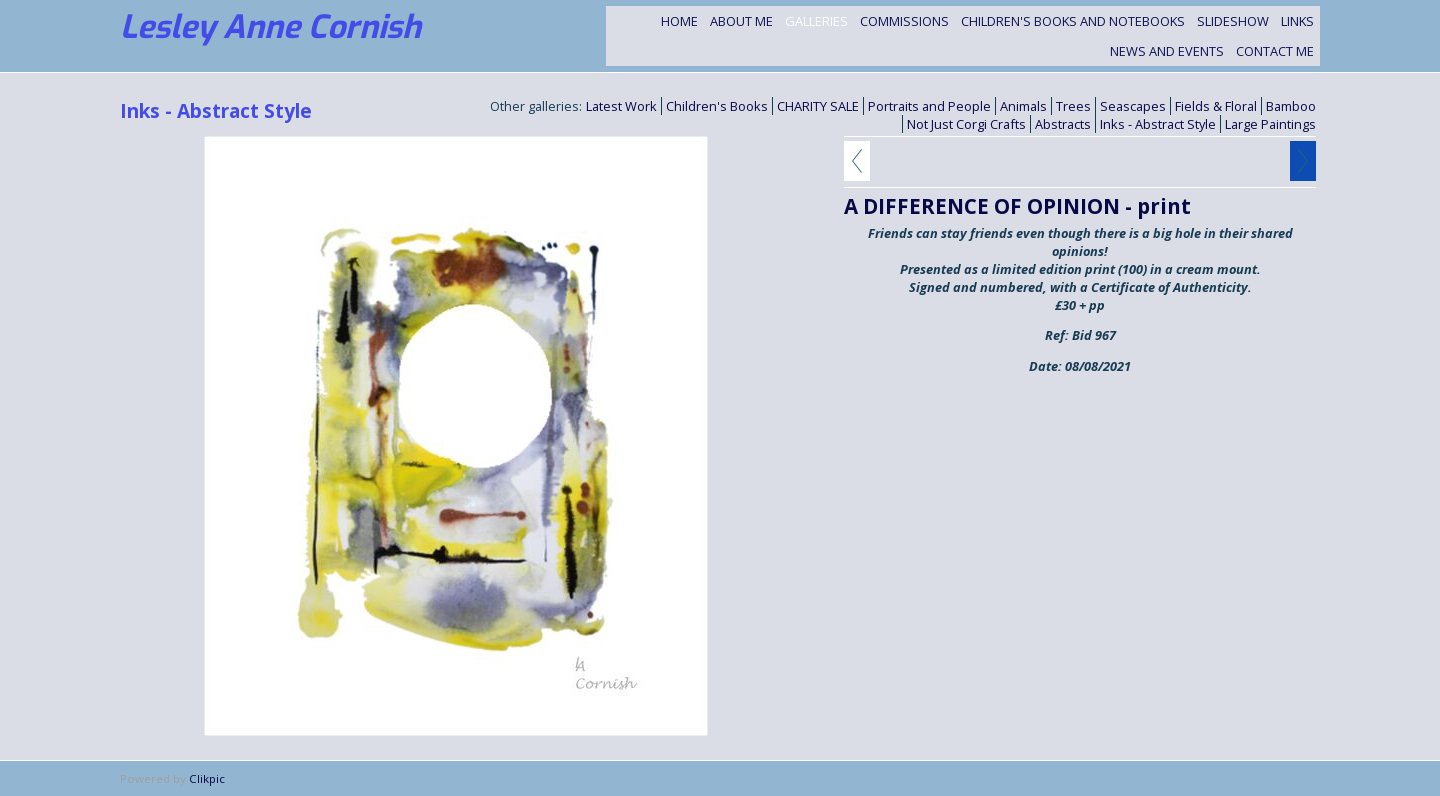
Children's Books (717, 106)
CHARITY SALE (818, 106)
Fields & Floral (1216, 106)
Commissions (904, 21)
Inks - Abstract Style (1158, 124)
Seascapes (1133, 106)
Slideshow (1233, 21)
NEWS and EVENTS (1167, 51)
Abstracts (1063, 124)
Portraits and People (929, 106)
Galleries (816, 21)
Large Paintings (1270, 124)
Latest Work (621, 106)
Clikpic (207, 778)
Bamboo (1291, 106)
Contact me (1275, 51)
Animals (1023, 106)
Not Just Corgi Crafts (966, 124)
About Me (741, 21)
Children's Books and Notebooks (1073, 21)
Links (1297, 21)
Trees (1073, 106)
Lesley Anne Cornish (270, 27)
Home (679, 21)
